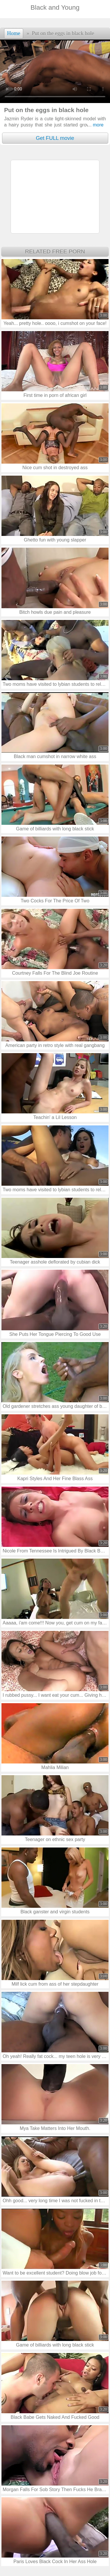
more (96, 124)
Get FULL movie (55, 138)
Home (13, 33)
